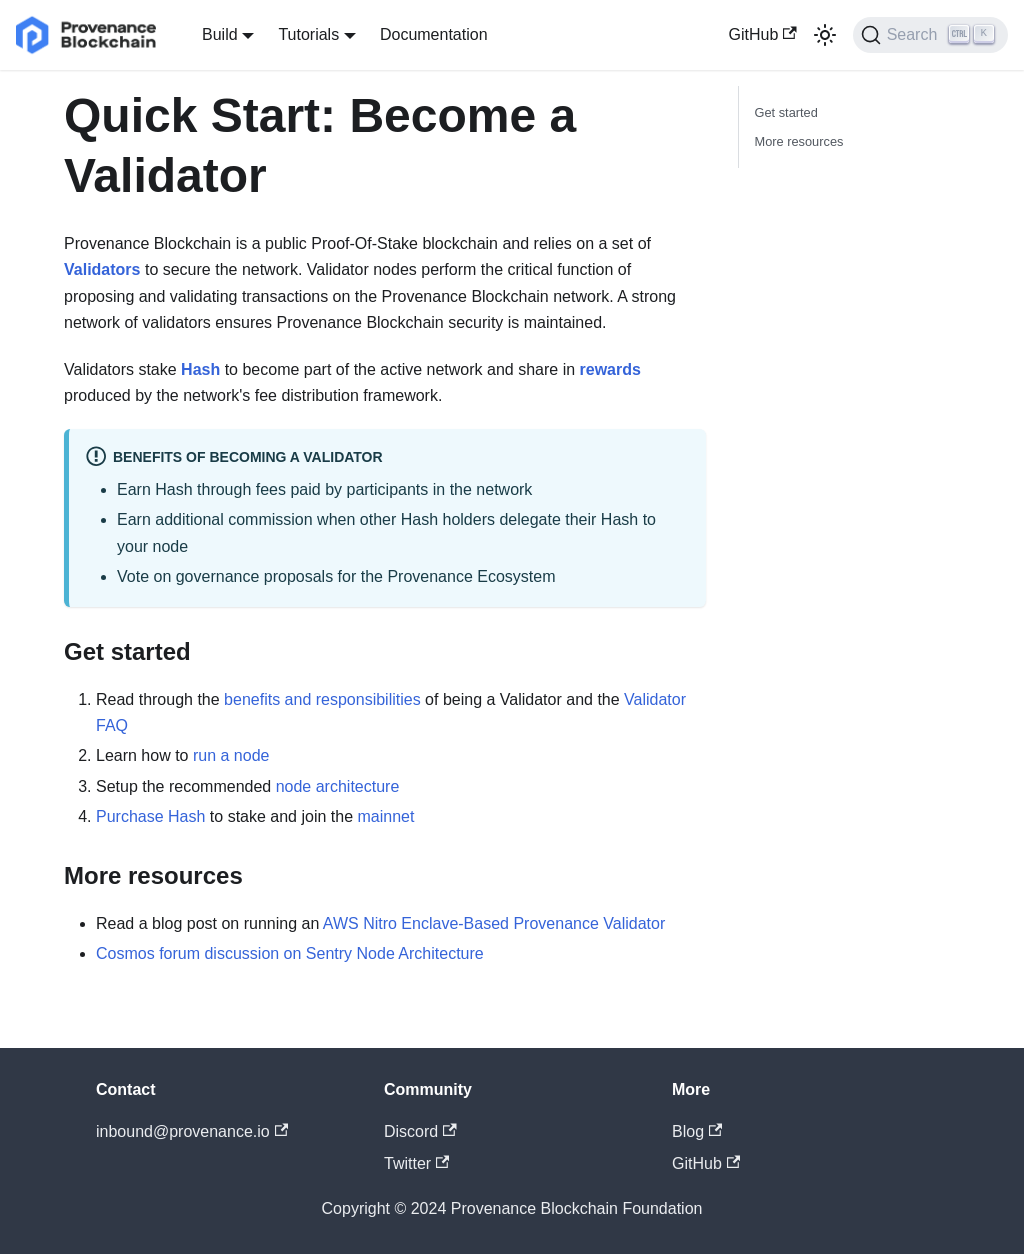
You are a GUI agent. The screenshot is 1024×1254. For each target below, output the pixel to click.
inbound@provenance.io (192, 1131)
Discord (420, 1131)
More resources (799, 141)
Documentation (434, 34)
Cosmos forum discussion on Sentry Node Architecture (290, 953)
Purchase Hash (150, 816)
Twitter (416, 1163)
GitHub (763, 34)
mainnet (386, 816)
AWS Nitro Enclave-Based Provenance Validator (494, 923)
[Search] (930, 35)
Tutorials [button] (308, 34)
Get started (786, 112)
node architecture (338, 786)
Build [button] (220, 34)
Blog (697, 1131)
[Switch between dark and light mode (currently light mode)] (825, 35)
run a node (231, 755)
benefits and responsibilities (322, 699)
